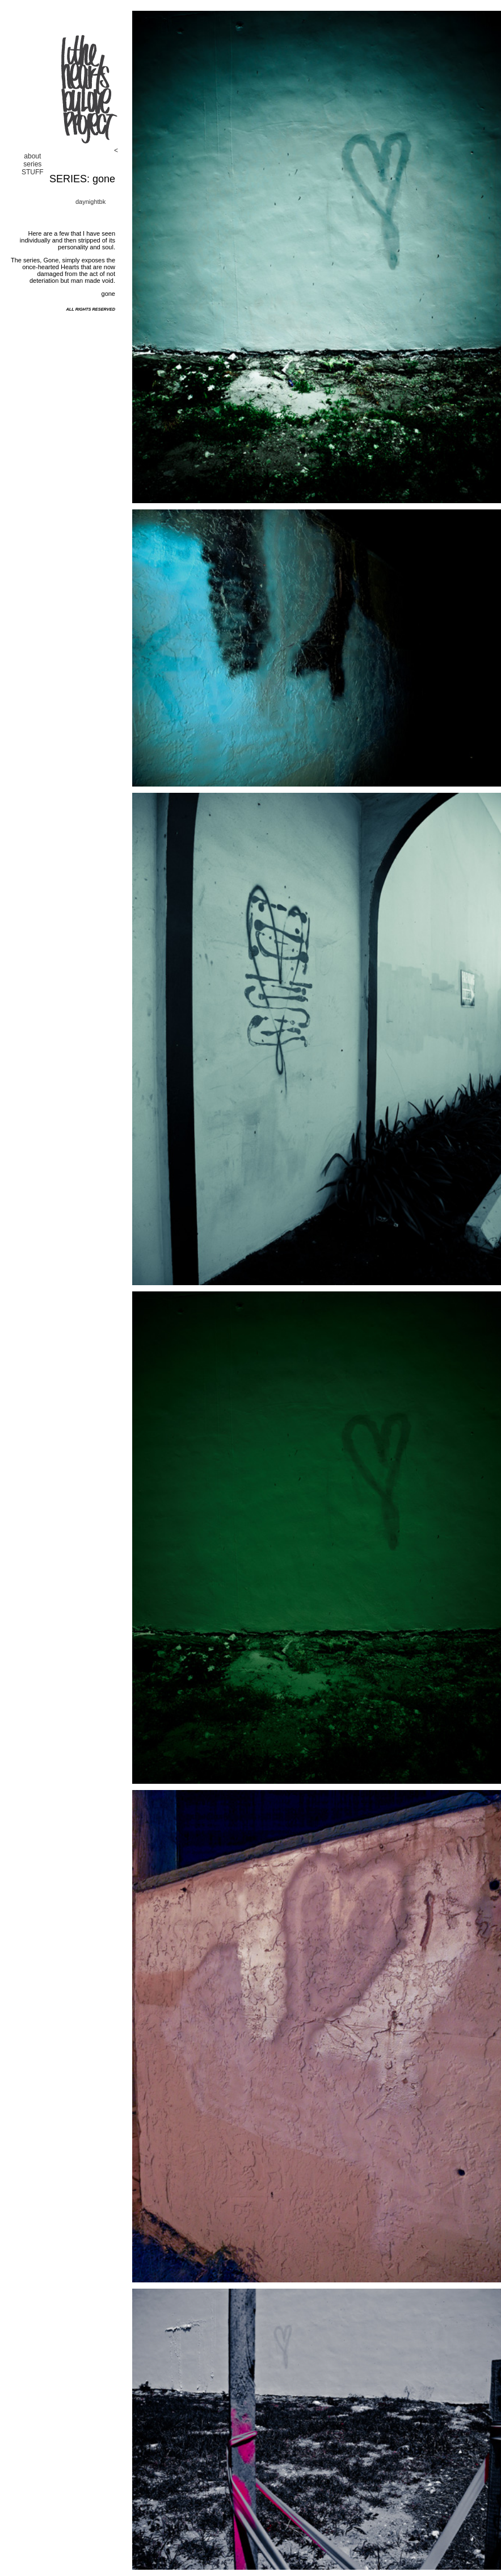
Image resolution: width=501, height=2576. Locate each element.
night (92, 201)
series (32, 164)
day (80, 201)
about (32, 156)
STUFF (33, 172)
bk (102, 201)
